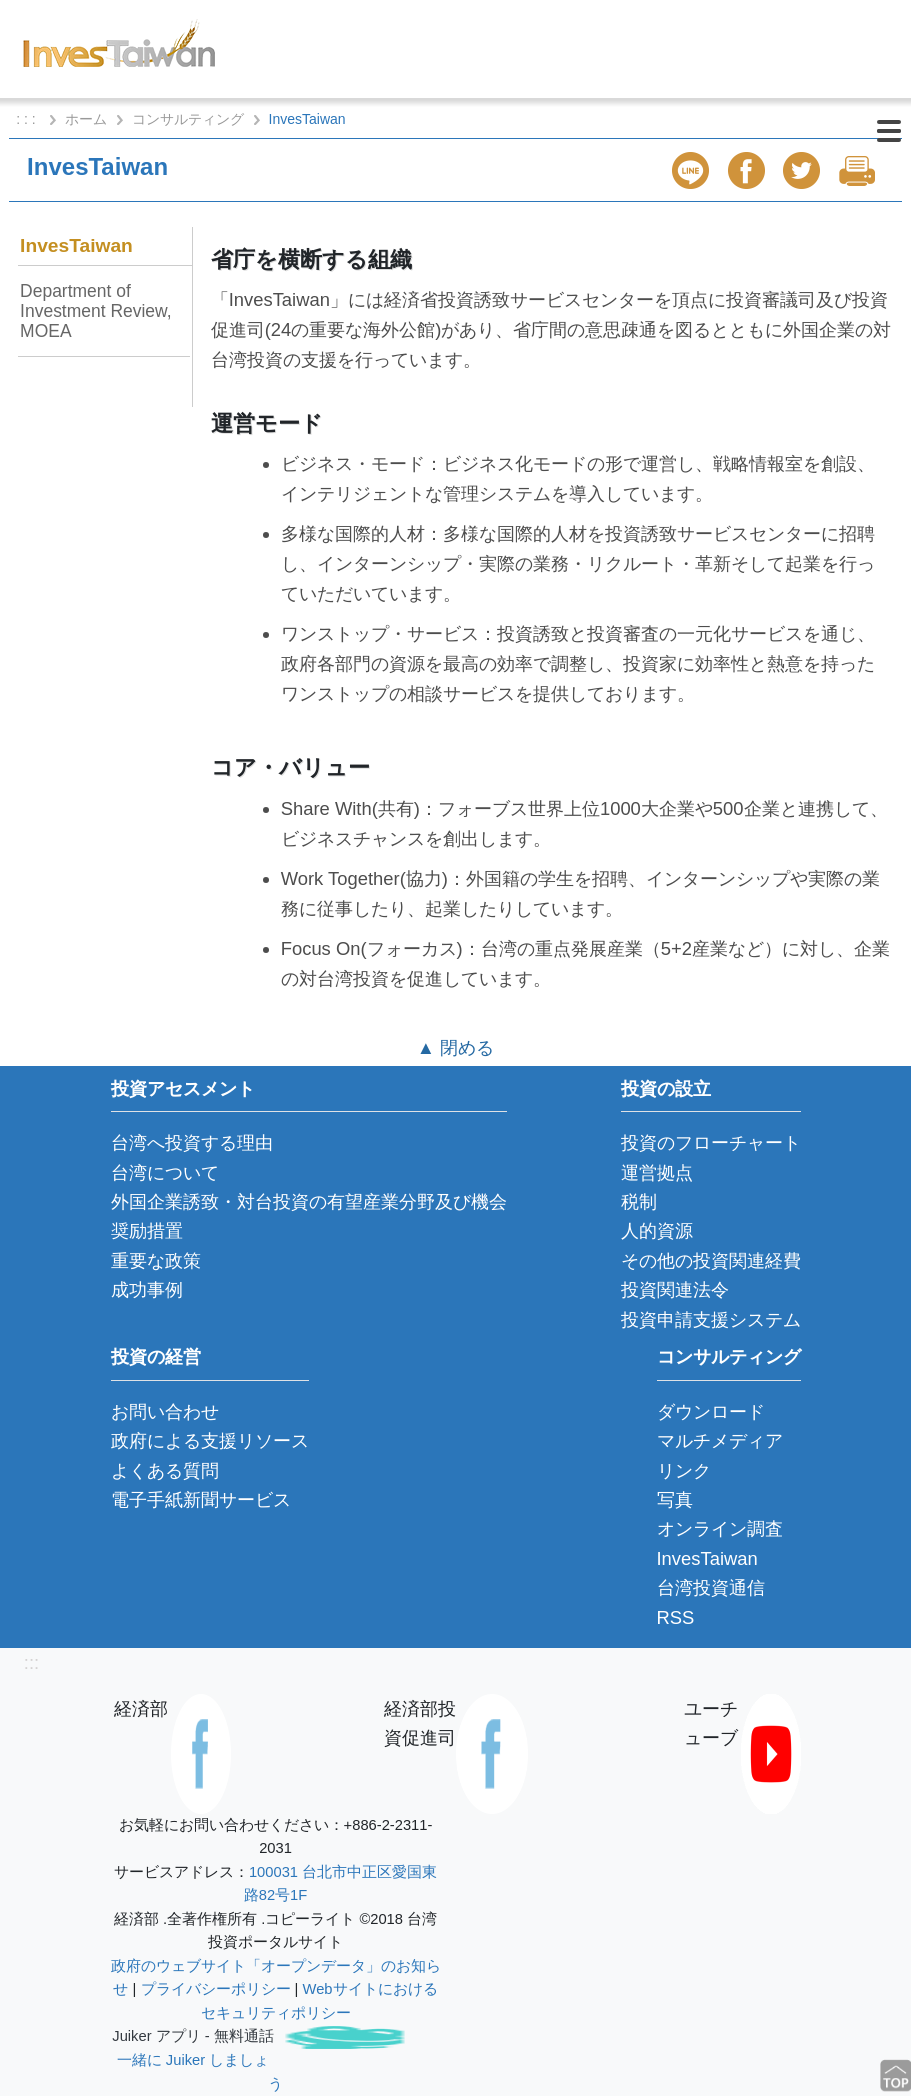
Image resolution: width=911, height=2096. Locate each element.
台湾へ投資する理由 (192, 1142)
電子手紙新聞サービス (201, 1499)
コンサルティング (188, 119)
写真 (675, 1499)
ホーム (86, 119)
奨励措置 (147, 1230)
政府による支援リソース (210, 1440)
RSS (676, 1617)
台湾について (165, 1172)
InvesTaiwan (76, 245)
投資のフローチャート (711, 1142)
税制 (639, 1201)
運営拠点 (657, 1172)
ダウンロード (711, 1411)
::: (31, 1662)
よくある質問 (165, 1470)
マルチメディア (720, 1440)
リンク (684, 1470)
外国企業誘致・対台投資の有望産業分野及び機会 (309, 1201)
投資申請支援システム (711, 1319)
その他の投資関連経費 (711, 1260)
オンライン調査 (720, 1528)
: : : (27, 119)
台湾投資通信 (711, 1587)
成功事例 (147, 1289)
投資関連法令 (675, 1289)
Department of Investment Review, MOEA (95, 311)
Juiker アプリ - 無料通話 (192, 2036)
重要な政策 (156, 1260)
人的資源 (657, 1230)
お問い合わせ (165, 1411)
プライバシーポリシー (216, 1989)
